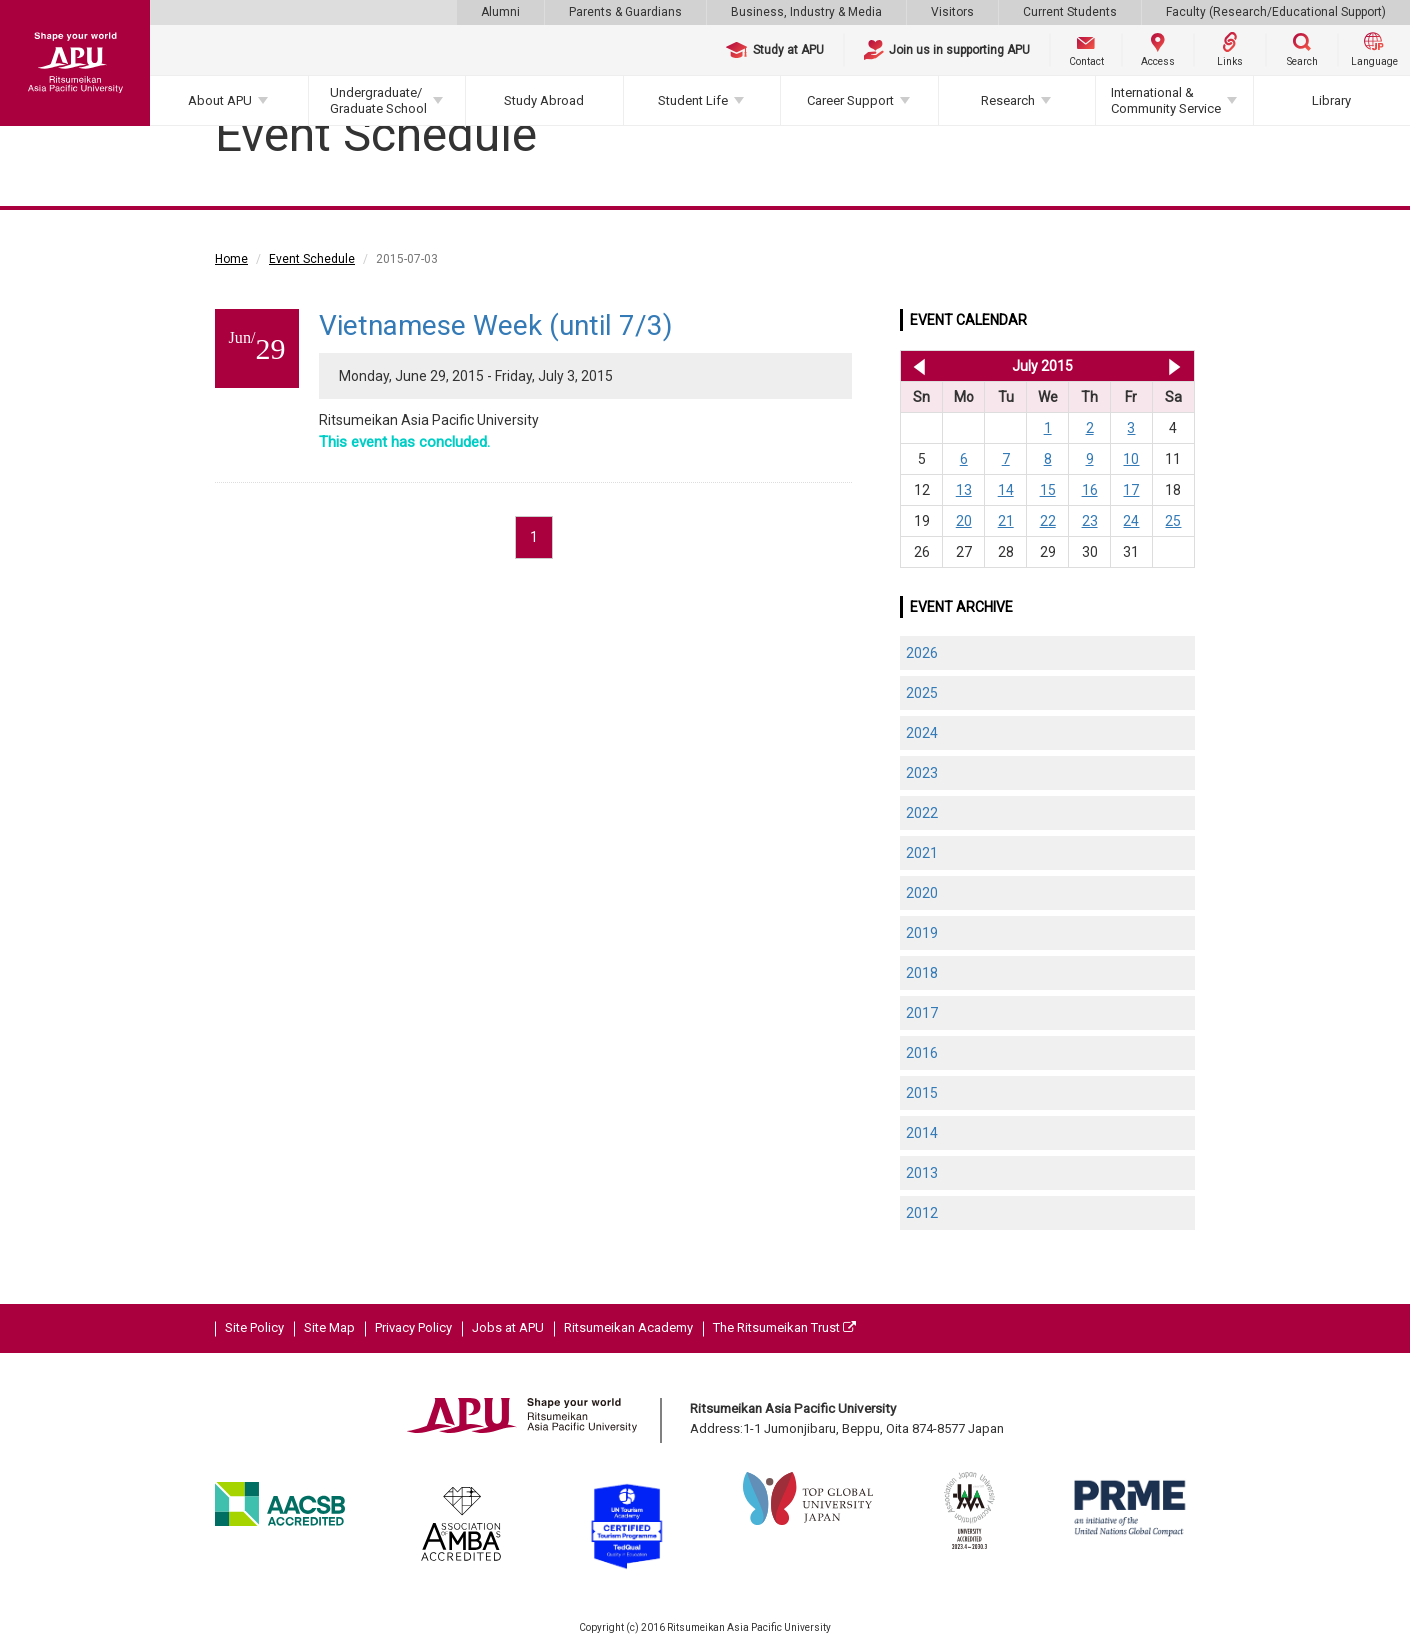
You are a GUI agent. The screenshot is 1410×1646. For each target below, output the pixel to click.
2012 (922, 1213)
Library (1331, 100)
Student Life (693, 100)
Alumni (500, 12)
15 (1048, 490)
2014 (922, 1133)
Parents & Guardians (625, 12)
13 (964, 490)
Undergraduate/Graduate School (378, 100)
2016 (922, 1053)
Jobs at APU (508, 1327)
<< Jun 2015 (915, 366)
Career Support (850, 100)
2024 (922, 733)
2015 (922, 1093)
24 (1131, 521)
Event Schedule (312, 259)
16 (1090, 490)
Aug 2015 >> (1174, 366)
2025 (922, 693)
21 (1006, 521)
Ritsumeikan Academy (628, 1327)
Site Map (329, 1327)
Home (231, 259)
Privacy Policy (413, 1327)
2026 (922, 653)
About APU (220, 100)
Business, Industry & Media (806, 12)
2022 (922, 813)
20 (964, 521)
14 (1006, 490)
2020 (922, 893)
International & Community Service (1166, 100)
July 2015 (1042, 366)
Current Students (1070, 12)
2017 (922, 1013)
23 (1090, 521)
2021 (922, 853)
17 (1131, 490)
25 (1173, 521)
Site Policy (254, 1327)
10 (1131, 459)
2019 (922, 933)
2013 (922, 1173)
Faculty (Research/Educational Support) (1276, 12)
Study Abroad (544, 100)
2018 (922, 973)
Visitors (952, 12)
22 (1048, 521)
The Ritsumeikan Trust (784, 1327)
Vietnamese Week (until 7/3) (496, 325)
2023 (922, 773)
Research (1008, 100)
